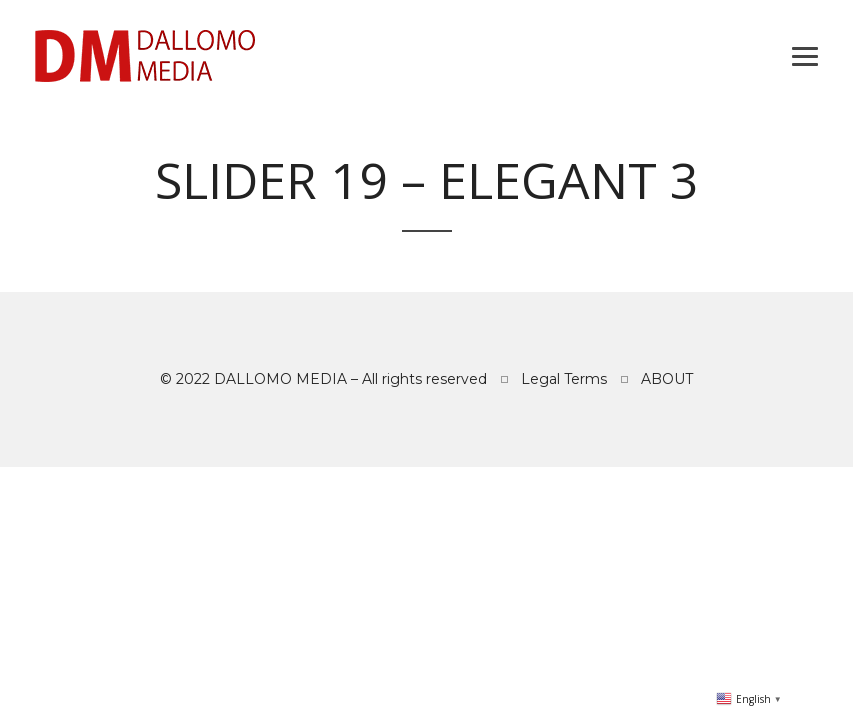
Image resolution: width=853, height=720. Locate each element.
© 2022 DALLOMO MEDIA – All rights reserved (323, 379)
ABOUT (667, 379)
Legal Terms (564, 379)
